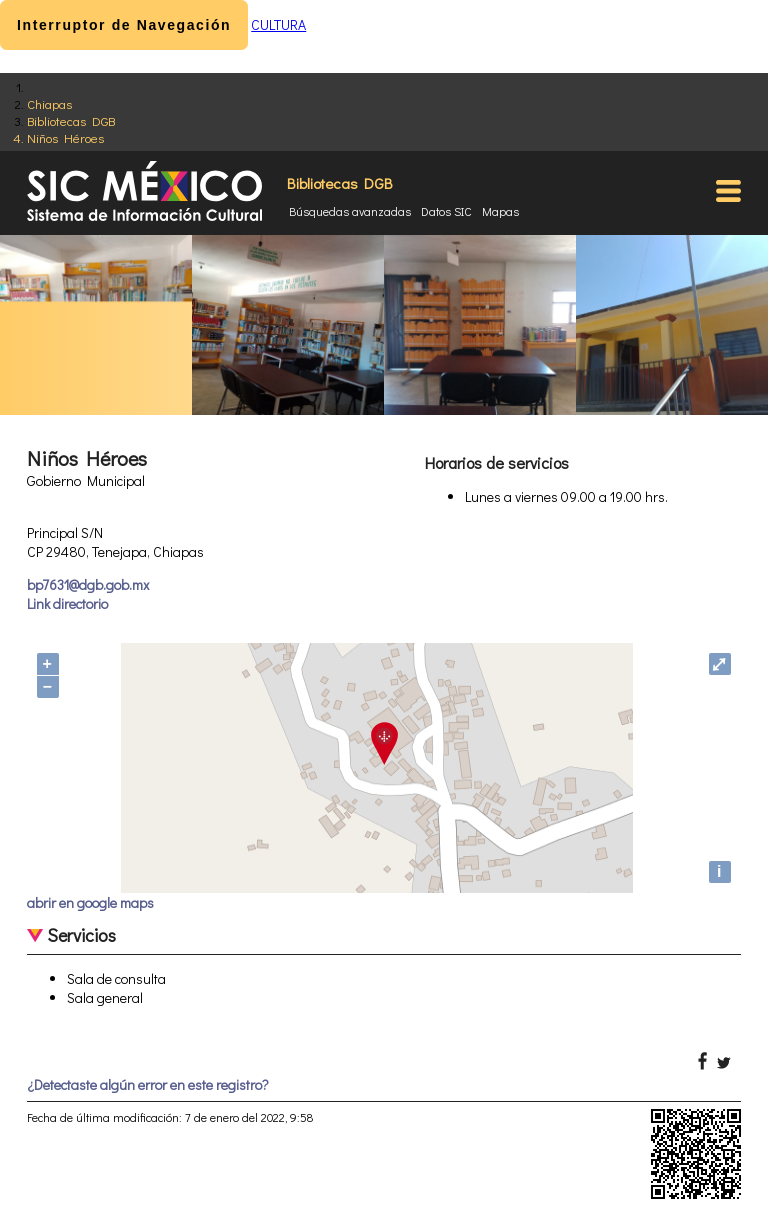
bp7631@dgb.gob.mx (88, 584)
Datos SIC (446, 211)
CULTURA (278, 24)
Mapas (500, 211)
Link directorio (67, 603)
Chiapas (49, 103)
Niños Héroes (65, 137)
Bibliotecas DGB (71, 120)
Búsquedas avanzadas (350, 211)
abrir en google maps (90, 902)
